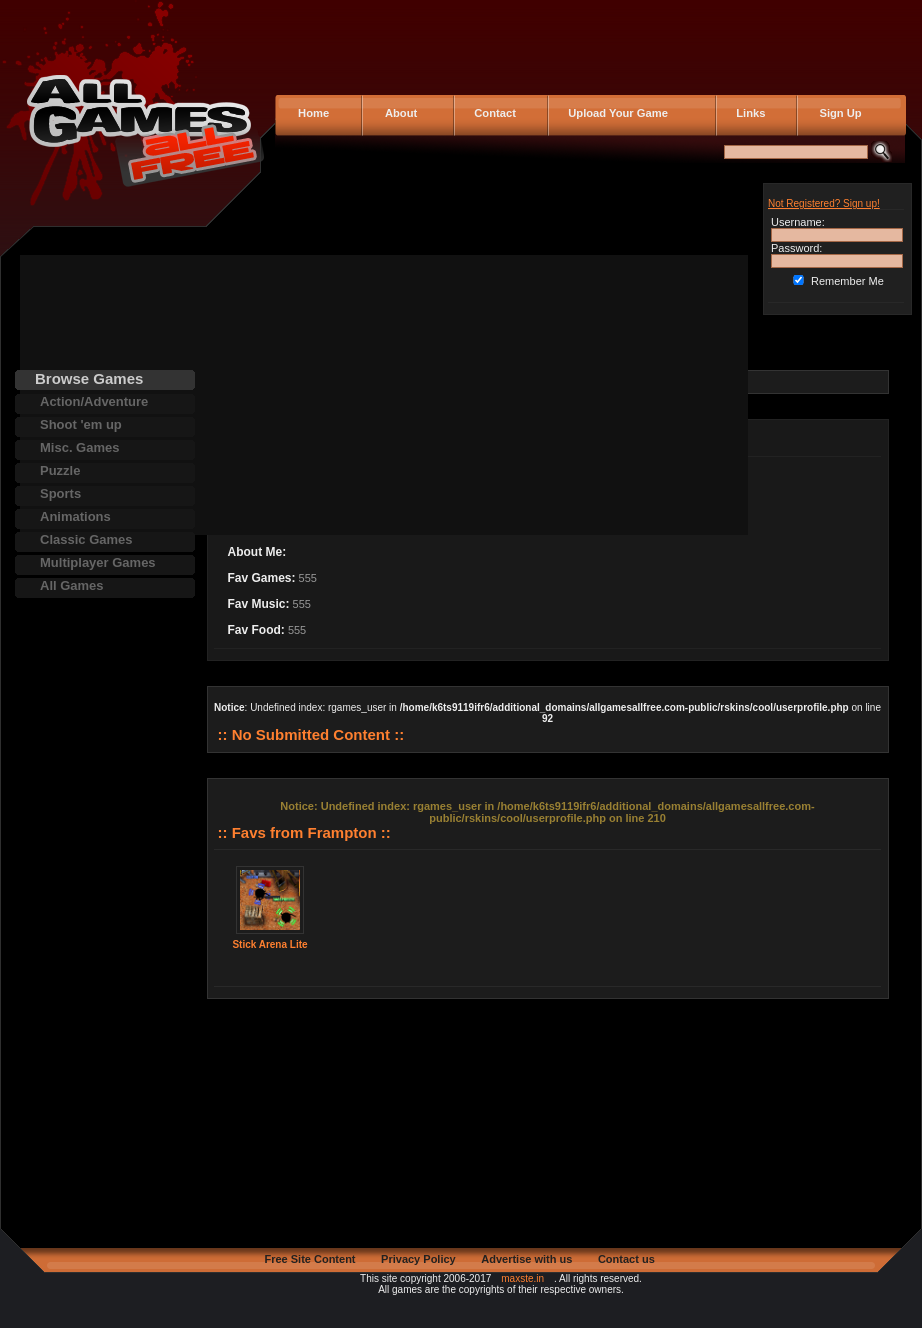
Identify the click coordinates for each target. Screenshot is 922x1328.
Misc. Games (80, 447)
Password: (796, 248)
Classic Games (86, 539)
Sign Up (834, 113)
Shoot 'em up (81, 424)
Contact (492, 113)
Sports (60, 493)
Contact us (626, 1259)
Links (747, 113)
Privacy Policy (418, 1259)
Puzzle (60, 470)
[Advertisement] (339, 395)
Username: (798, 222)
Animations (75, 516)
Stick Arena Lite (269, 944)
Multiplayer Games (98, 562)
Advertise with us (526, 1259)
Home (312, 113)
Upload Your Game (615, 113)
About (396, 113)
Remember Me (847, 281)
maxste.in (522, 1278)
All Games (72, 585)
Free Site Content (309, 1259)
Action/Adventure (94, 401)
